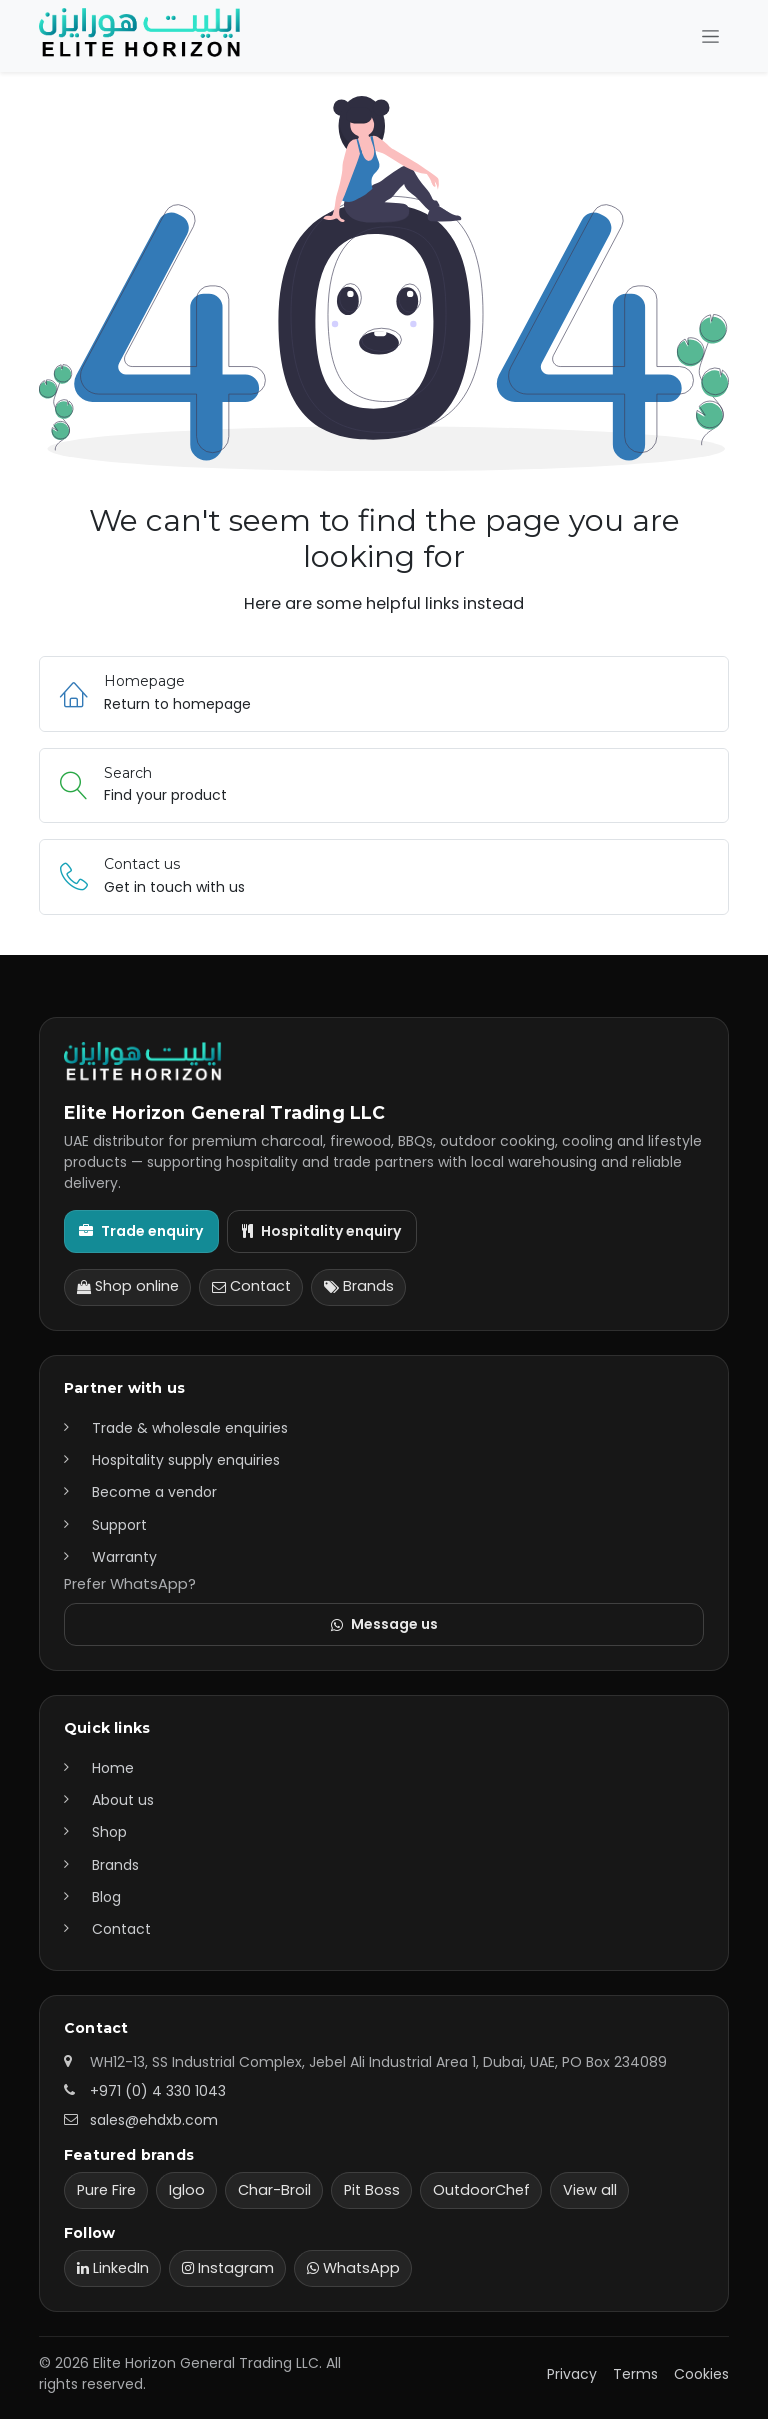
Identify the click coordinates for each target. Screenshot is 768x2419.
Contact (251, 1286)
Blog (106, 1897)
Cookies (701, 2374)
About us (123, 1800)
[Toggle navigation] (710, 36)
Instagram (228, 2268)
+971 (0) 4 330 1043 (158, 2091)
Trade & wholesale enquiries (190, 1428)
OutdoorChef (481, 2190)
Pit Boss (372, 2190)
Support (119, 1525)
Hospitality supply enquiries (186, 1460)
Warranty (124, 1557)
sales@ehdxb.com (154, 2120)
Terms (635, 2374)
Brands (359, 1286)
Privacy (572, 2374)
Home (113, 1768)
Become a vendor (154, 1492)
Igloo (187, 2190)
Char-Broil (274, 2190)
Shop (109, 1832)
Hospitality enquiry (321, 1231)
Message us (384, 1624)
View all (590, 2190)
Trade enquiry (141, 1231)
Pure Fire (106, 2190)
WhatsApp (353, 2268)
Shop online (128, 1286)
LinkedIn (113, 2268)
